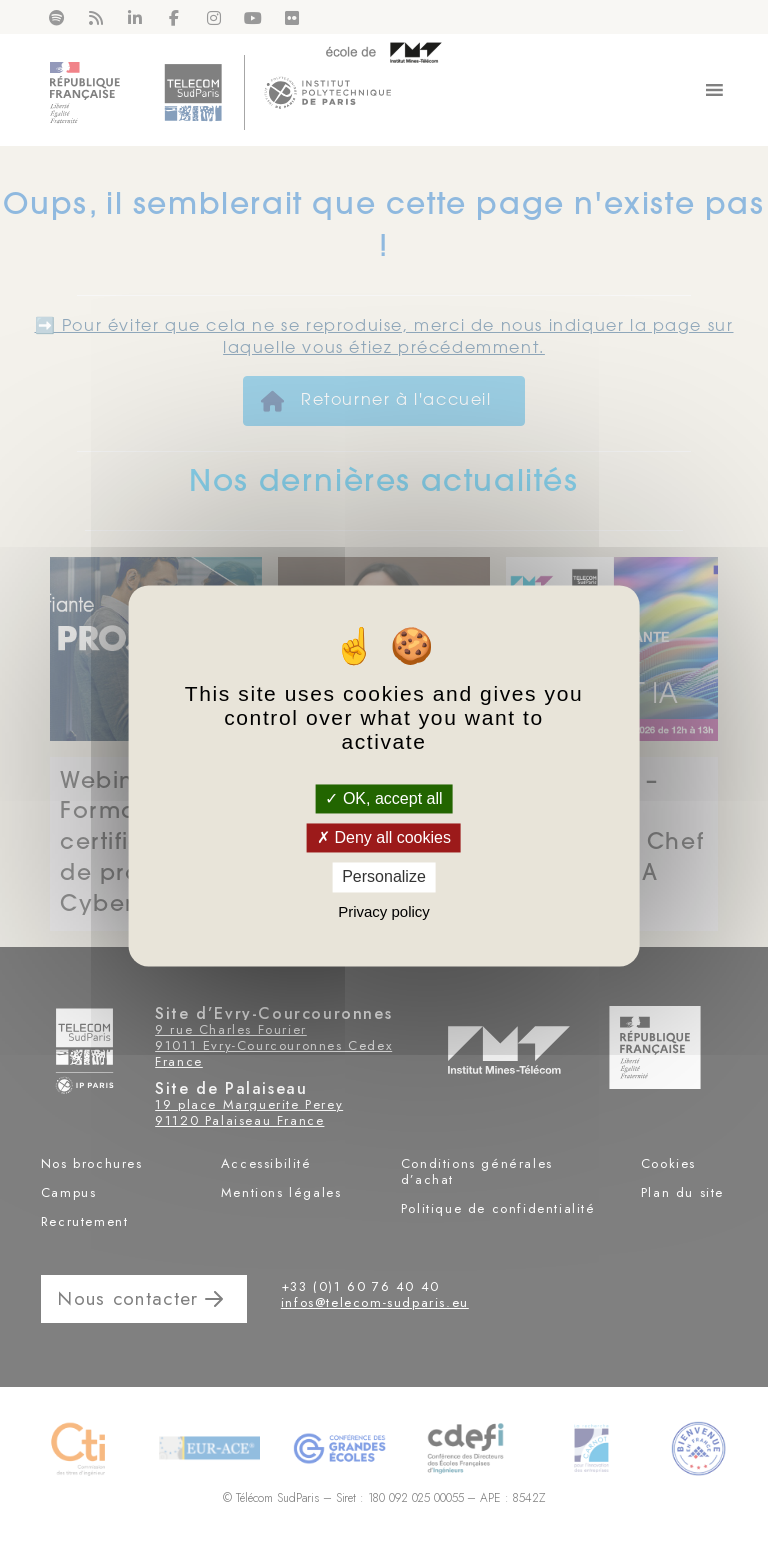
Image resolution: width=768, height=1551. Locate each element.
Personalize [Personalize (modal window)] (384, 877)
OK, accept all (383, 798)
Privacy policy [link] (384, 911)
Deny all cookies (384, 838)
